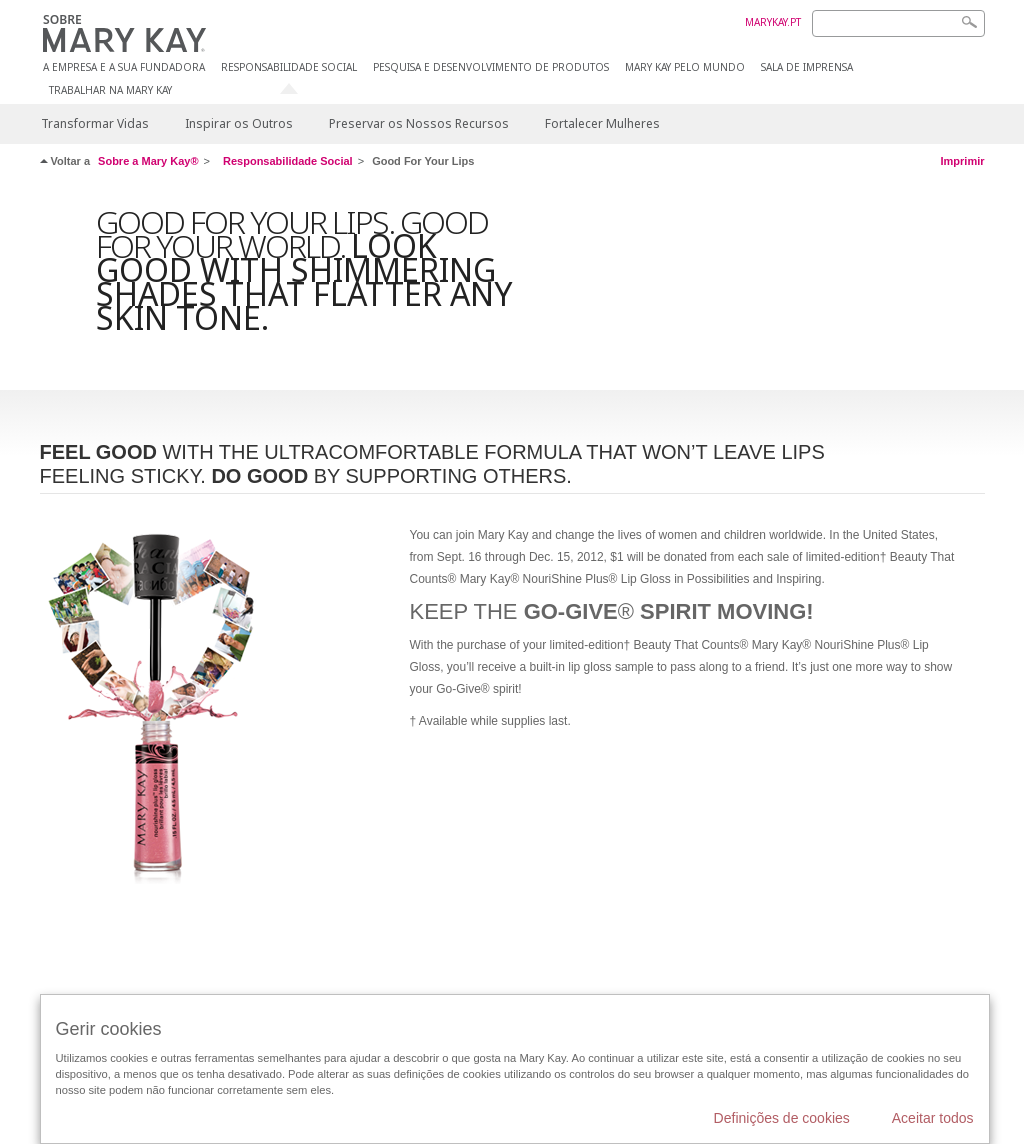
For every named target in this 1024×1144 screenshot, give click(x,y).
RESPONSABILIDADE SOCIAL (289, 67)
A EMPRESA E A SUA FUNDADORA (124, 67)
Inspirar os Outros (239, 123)
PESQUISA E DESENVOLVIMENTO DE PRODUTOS (491, 67)
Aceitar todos (933, 1118)
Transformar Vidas (95, 123)
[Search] (898, 23)
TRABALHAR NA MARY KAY (110, 90)
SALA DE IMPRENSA (807, 67)
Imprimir (962, 161)
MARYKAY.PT (773, 22)
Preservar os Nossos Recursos (419, 123)
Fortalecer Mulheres (602, 123)
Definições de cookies (782, 1118)
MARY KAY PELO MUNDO (685, 67)
